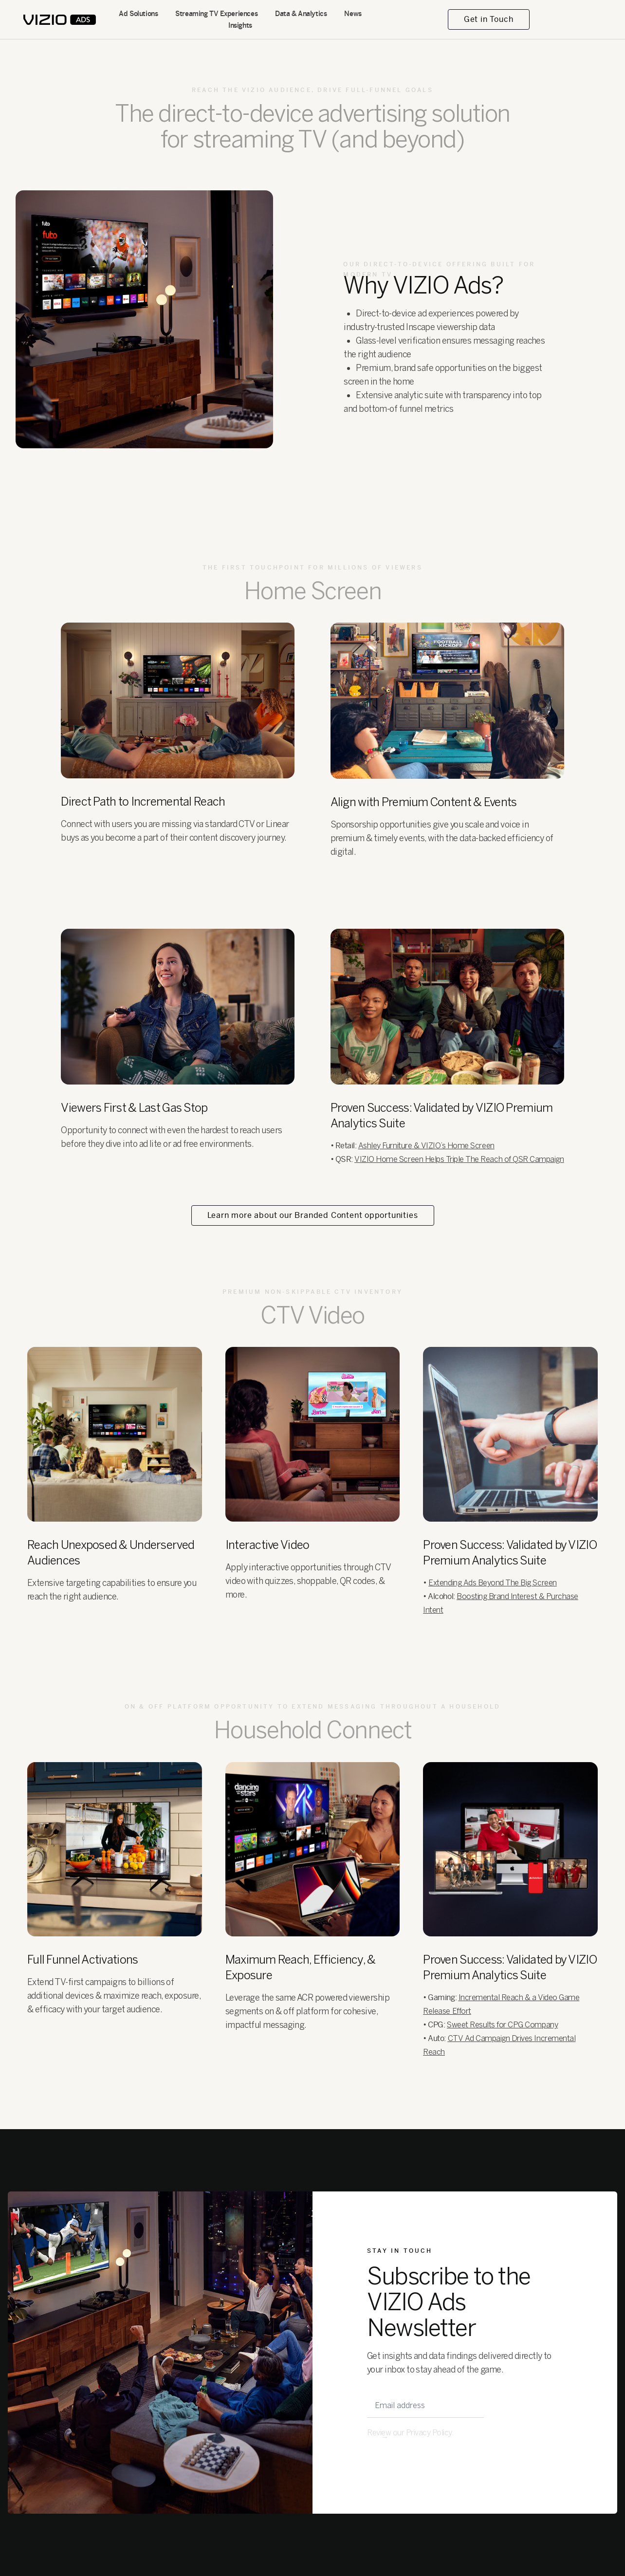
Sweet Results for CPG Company (502, 2024)
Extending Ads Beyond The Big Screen (492, 1582)
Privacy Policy (429, 2432)
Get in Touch (489, 19)
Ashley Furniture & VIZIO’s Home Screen (426, 1145)
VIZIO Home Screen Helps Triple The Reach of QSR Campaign (459, 1159)
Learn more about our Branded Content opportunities (312, 1215)
